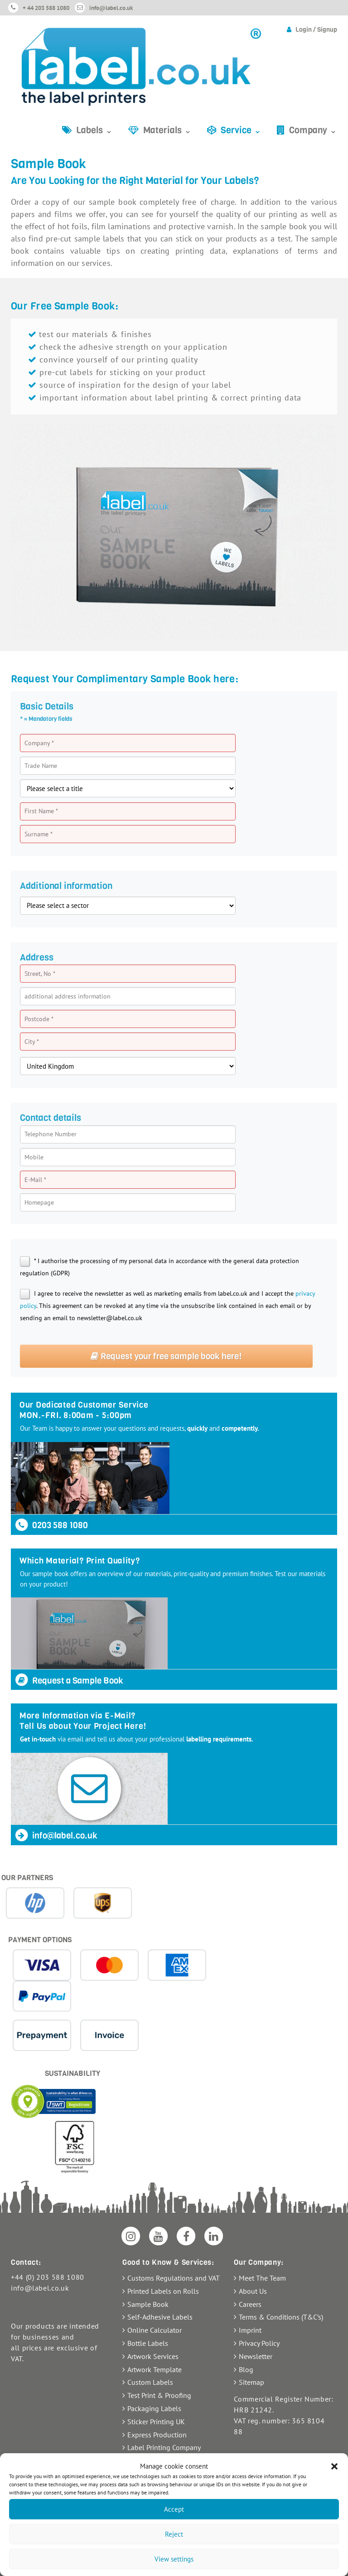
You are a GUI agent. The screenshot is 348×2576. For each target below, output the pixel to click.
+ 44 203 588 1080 (46, 8)
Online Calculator (154, 2330)
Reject (174, 2534)
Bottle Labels (147, 2343)
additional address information (67, 996)
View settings (174, 2559)
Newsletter (255, 2356)
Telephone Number (50, 1134)
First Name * (41, 811)
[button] (334, 2466)
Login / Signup (316, 29)
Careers (250, 2304)
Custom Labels (150, 2382)
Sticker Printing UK (156, 2421)
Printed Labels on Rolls (163, 2291)
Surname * (38, 834)
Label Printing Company (164, 2447)
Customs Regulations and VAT (173, 2277)
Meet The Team (262, 2277)
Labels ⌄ (94, 130)
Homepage (39, 1202)
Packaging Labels (154, 2408)
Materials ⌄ (167, 130)
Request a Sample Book (68, 1680)
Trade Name (40, 766)
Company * (39, 743)
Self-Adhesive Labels (160, 2316)
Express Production (157, 2434)
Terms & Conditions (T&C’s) (281, 2316)
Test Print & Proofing (159, 2395)
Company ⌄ (313, 130)
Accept (174, 2509)
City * (31, 1041)
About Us (253, 2291)
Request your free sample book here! (166, 1356)
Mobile (34, 1157)
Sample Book (148, 2304)
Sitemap (251, 2382)
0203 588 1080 (51, 1525)
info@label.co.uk (111, 8)
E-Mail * (35, 1180)
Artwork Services (153, 2356)
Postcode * (38, 1019)
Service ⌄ (241, 130)
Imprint (250, 2330)
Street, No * (39, 974)
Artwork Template (154, 2369)
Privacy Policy (259, 2343)
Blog (246, 2369)
